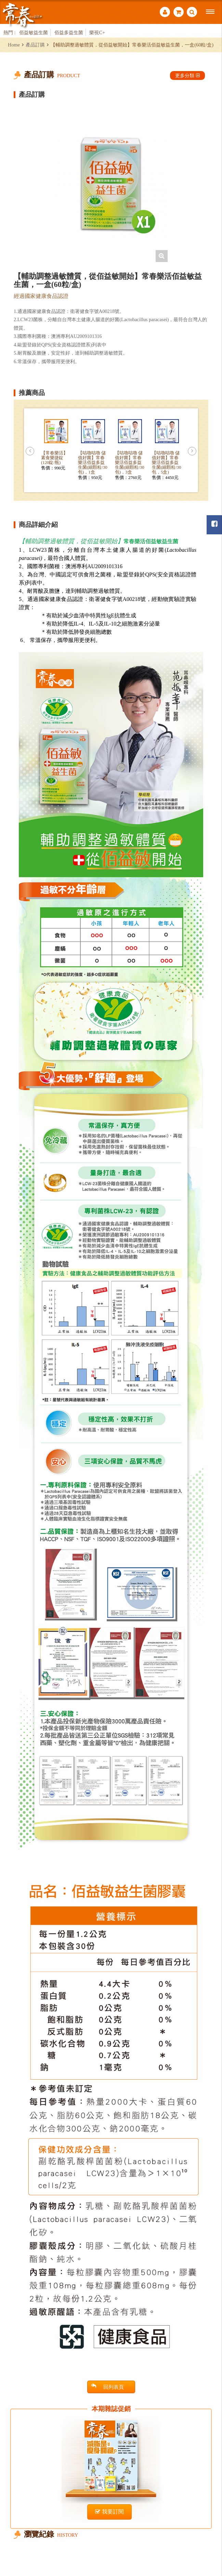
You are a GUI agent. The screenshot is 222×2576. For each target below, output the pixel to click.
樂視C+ (97, 32)
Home (14, 44)
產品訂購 (35, 44)
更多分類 (187, 75)
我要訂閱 (109, 2512)
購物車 (178, 12)
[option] (111, 183)
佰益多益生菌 (68, 32)
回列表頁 (107, 2386)
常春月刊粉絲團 (214, 523)
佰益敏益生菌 (33, 32)
